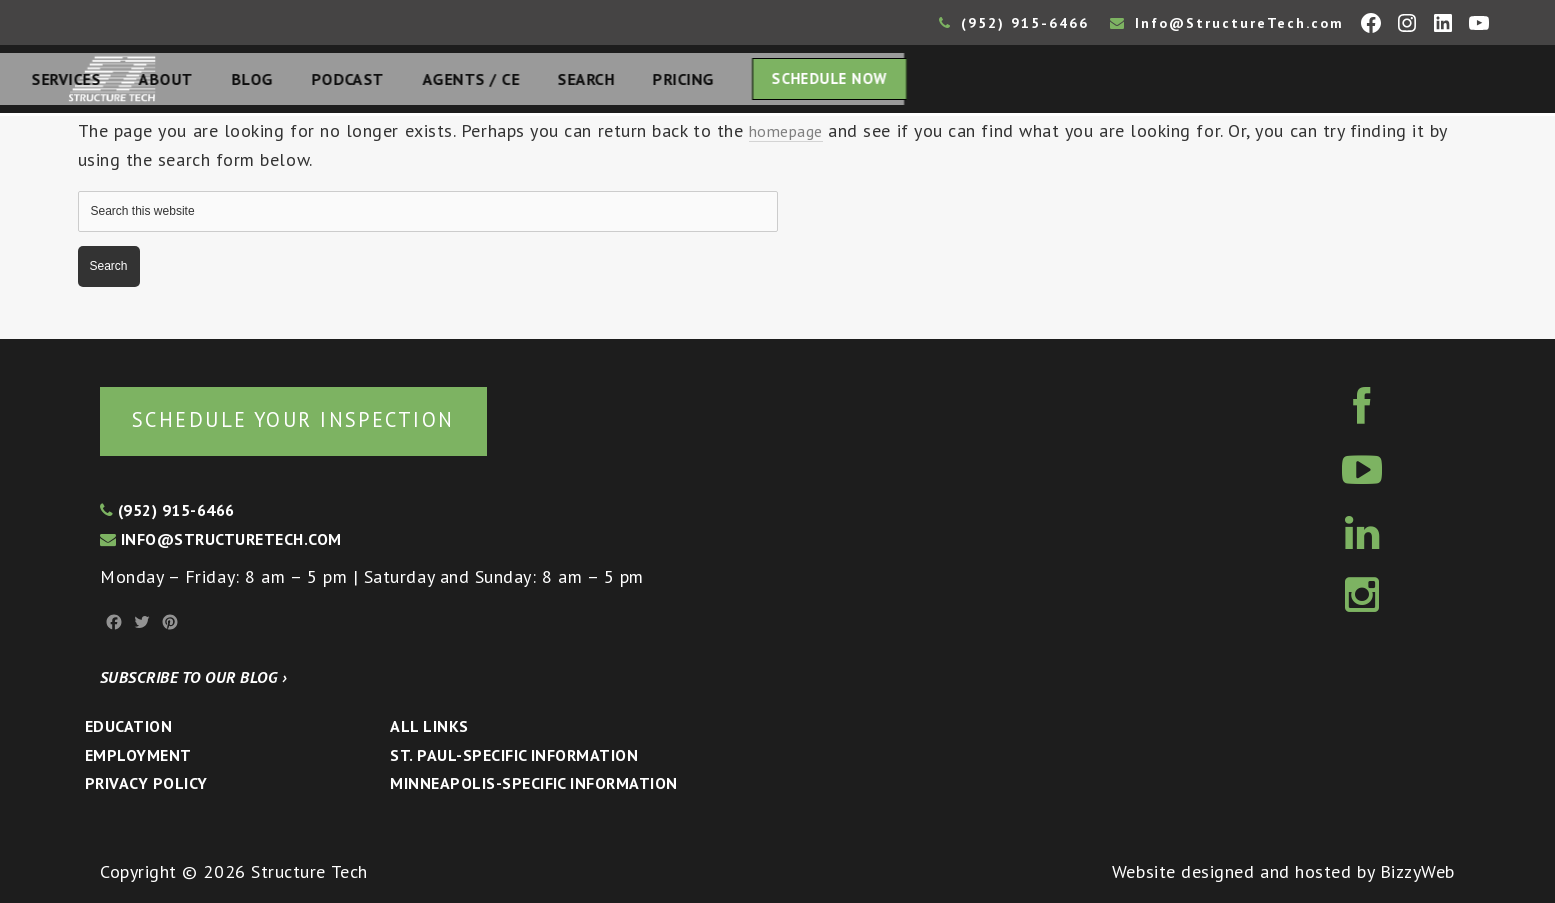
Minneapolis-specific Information (533, 783)
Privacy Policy (146, 783)
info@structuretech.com (221, 539)
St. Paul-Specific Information (514, 755)
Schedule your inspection (335, 417)
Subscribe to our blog (193, 677)
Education (128, 726)
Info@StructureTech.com (1227, 23)
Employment (138, 755)
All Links (429, 726)
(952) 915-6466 (1014, 23)
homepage (790, 136)
